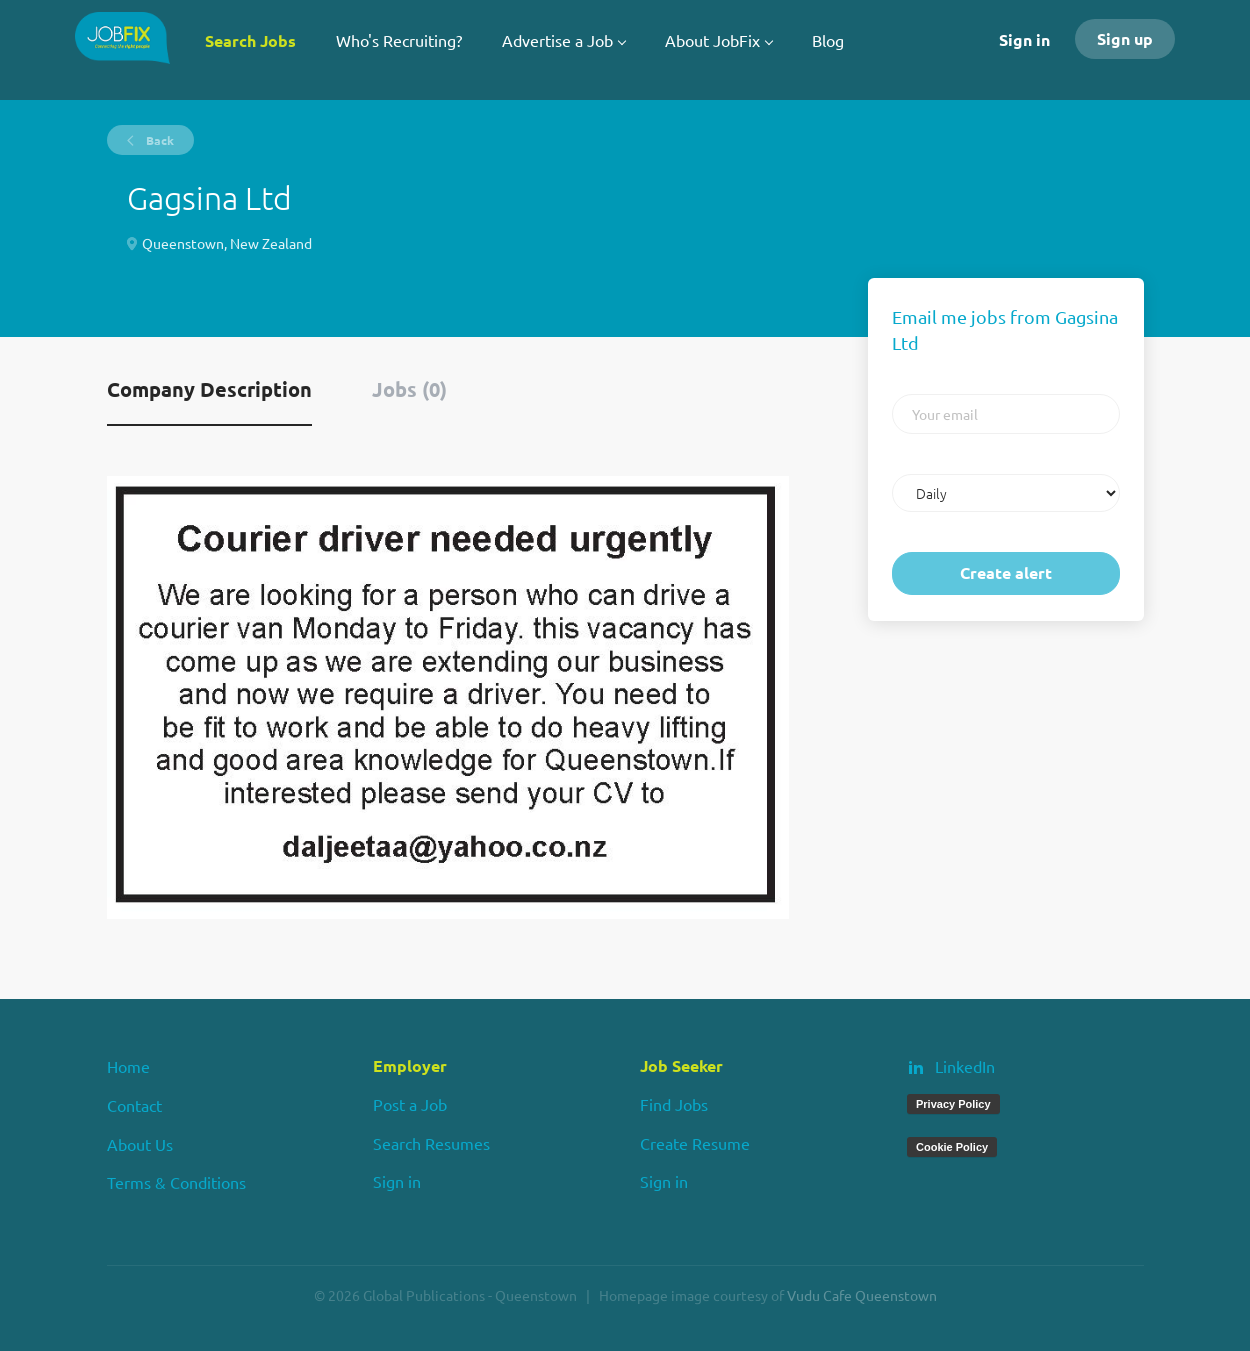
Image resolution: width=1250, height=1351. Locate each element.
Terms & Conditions (176, 1182)
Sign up (1125, 38)
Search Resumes (431, 1143)
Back (158, 140)
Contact (134, 1105)
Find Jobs (674, 1104)
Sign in (1024, 39)
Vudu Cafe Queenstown (862, 1295)
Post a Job (410, 1104)
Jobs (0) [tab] (409, 389)
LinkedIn (965, 1066)
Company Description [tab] (209, 389)
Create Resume (695, 1143)
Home (128, 1066)
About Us (140, 1144)
